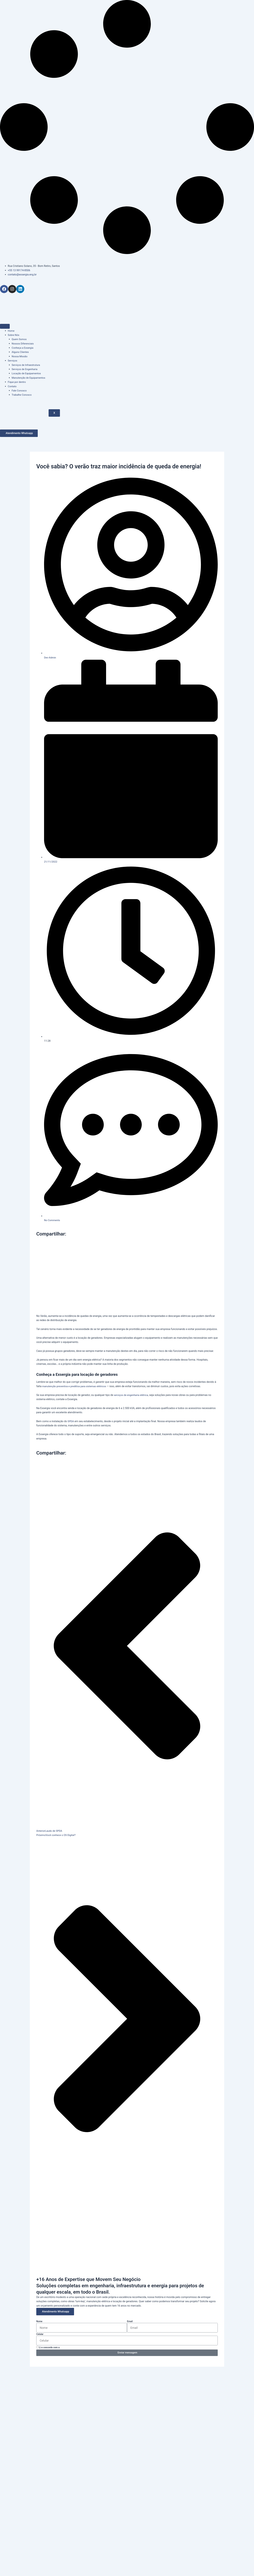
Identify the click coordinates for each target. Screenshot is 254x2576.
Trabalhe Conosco (22, 394)
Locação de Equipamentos (27, 373)
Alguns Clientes (21, 352)
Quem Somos (19, 339)
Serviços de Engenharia (25, 369)
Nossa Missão (20, 356)
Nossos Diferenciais (23, 343)
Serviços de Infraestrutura (26, 364)
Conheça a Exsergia (23, 347)
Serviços (13, 360)
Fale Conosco (19, 390)
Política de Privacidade (72, 2348)
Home (11, 330)
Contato (12, 386)
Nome (39, 2322)
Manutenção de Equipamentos (29, 377)
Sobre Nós (14, 335)
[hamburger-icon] (5, 326)
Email (130, 2322)
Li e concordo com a (61, 2348)
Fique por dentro (17, 381)
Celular (39, 2334)
